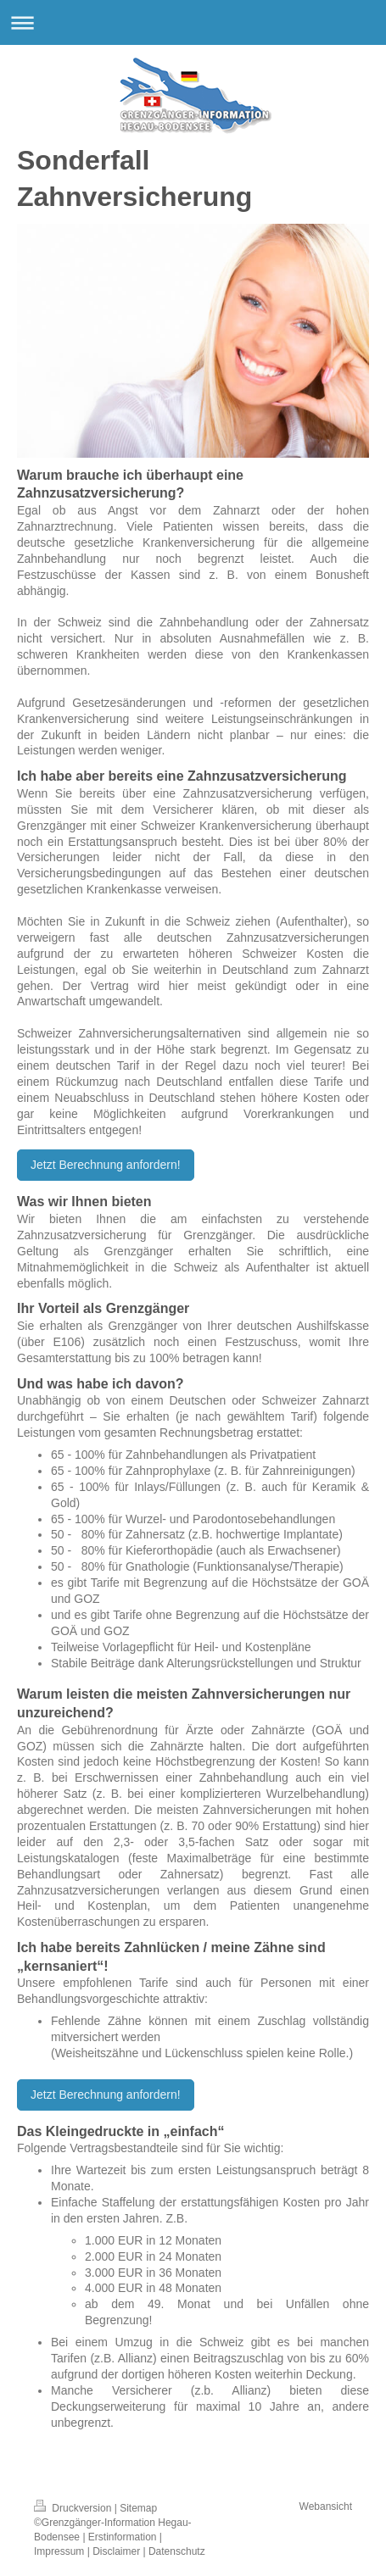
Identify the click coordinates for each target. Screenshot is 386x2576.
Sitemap (138, 2508)
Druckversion (74, 2508)
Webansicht (325, 2506)
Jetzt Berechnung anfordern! (106, 1164)
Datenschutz (176, 2551)
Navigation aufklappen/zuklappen (193, 22)
